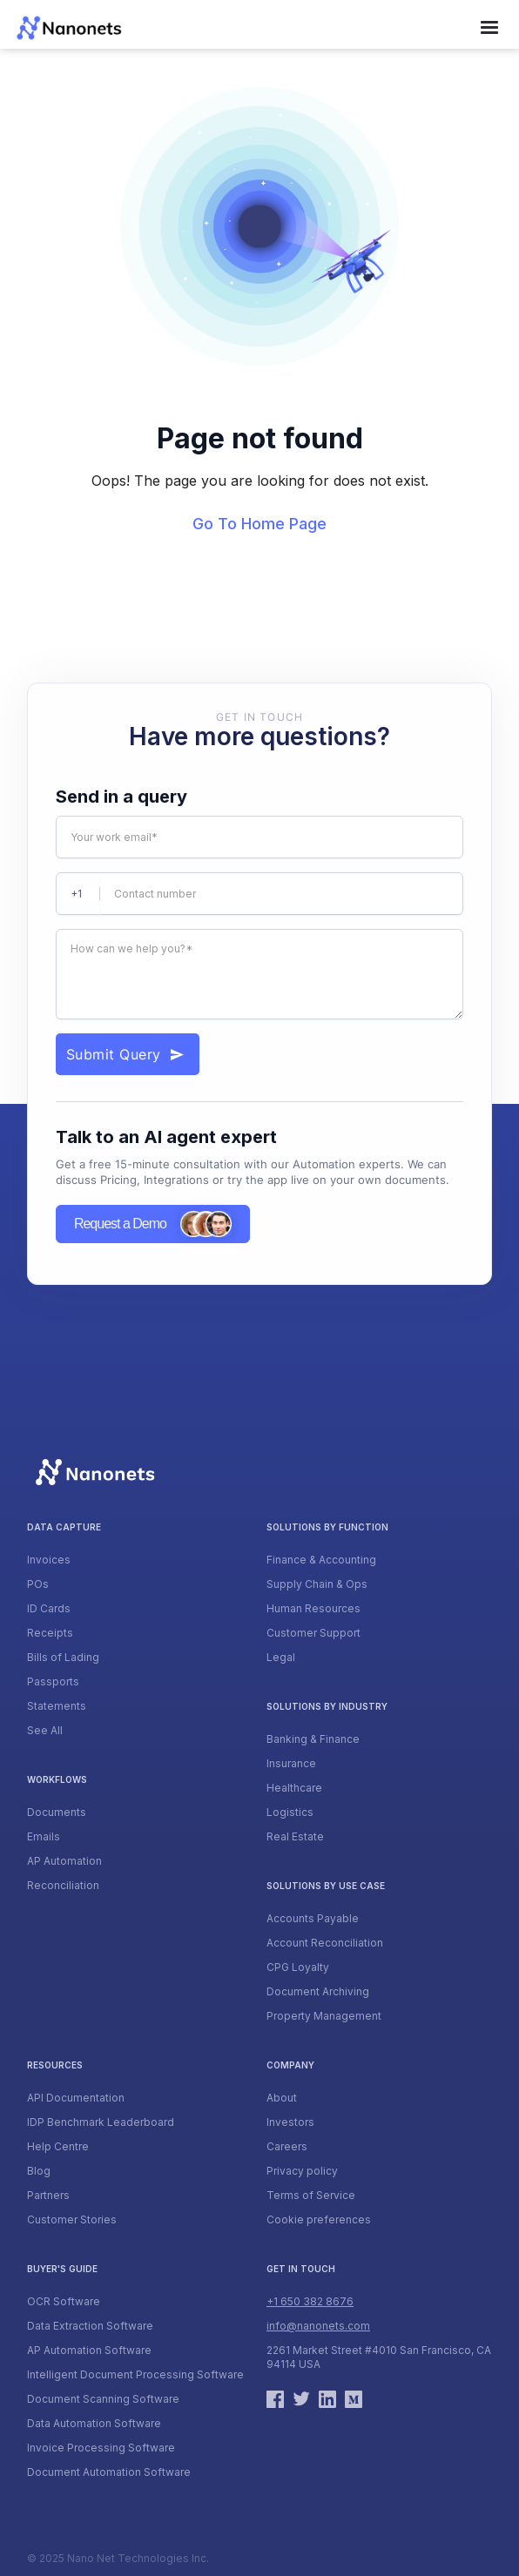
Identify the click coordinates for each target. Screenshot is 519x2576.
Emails (43, 1836)
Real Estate (295, 1836)
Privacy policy (302, 2170)
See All (45, 1730)
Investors (290, 2122)
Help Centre (58, 2146)
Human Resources (313, 1608)
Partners (48, 2195)
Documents (56, 1812)
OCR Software (63, 2301)
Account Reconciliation (324, 1942)
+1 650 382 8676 (310, 2301)
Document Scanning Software (103, 2398)
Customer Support (313, 1632)
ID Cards (49, 1608)
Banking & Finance (313, 1738)
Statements (56, 1705)
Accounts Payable (312, 1918)
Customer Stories (72, 2219)
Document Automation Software (109, 2471)
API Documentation (76, 2097)
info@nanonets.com (318, 2325)
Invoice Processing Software (101, 2447)
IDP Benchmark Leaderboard (100, 2122)
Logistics (289, 1812)
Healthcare (294, 1787)
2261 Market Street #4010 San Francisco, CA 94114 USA (378, 2357)
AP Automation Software (89, 2350)
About (281, 2097)
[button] (489, 28)
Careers (286, 2146)
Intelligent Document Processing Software (135, 2374)
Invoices (49, 1559)
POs (38, 1584)
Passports (53, 1681)
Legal (280, 1657)
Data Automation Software (94, 2423)
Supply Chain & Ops (316, 1584)
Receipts (50, 1632)
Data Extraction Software (90, 2325)
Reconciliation (63, 1885)
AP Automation (64, 1860)
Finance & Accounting (321, 1559)
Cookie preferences (318, 2219)
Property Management (323, 2015)
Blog (39, 2170)
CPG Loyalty (297, 1967)
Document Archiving (317, 1991)
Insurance (291, 1763)
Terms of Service (310, 2195)
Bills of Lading (63, 1657)
